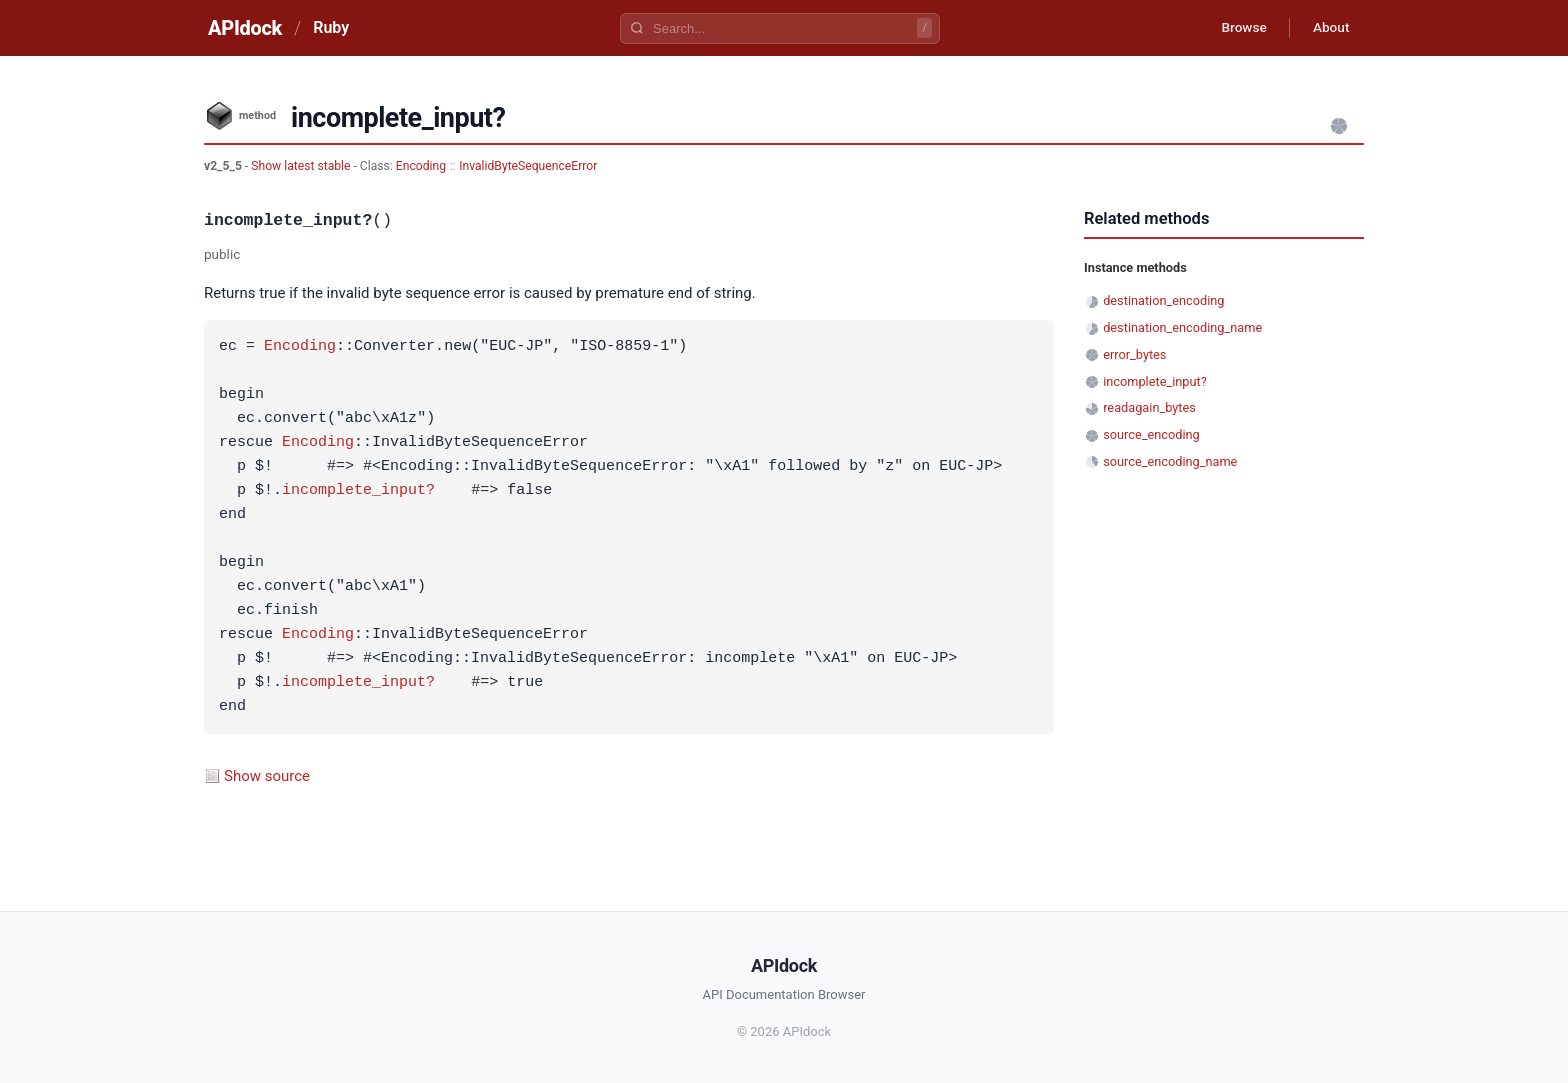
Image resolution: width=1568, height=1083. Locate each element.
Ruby (331, 27)
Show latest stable (302, 166)
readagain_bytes (1149, 407)
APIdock (245, 28)
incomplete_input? (358, 491)
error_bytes (1134, 354)
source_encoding (1151, 434)
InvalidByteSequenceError (528, 166)
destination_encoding (1163, 300)
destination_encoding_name (1182, 327)
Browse (1238, 28)
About (1329, 28)
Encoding (421, 166)
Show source (267, 776)
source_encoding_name (1170, 461)
